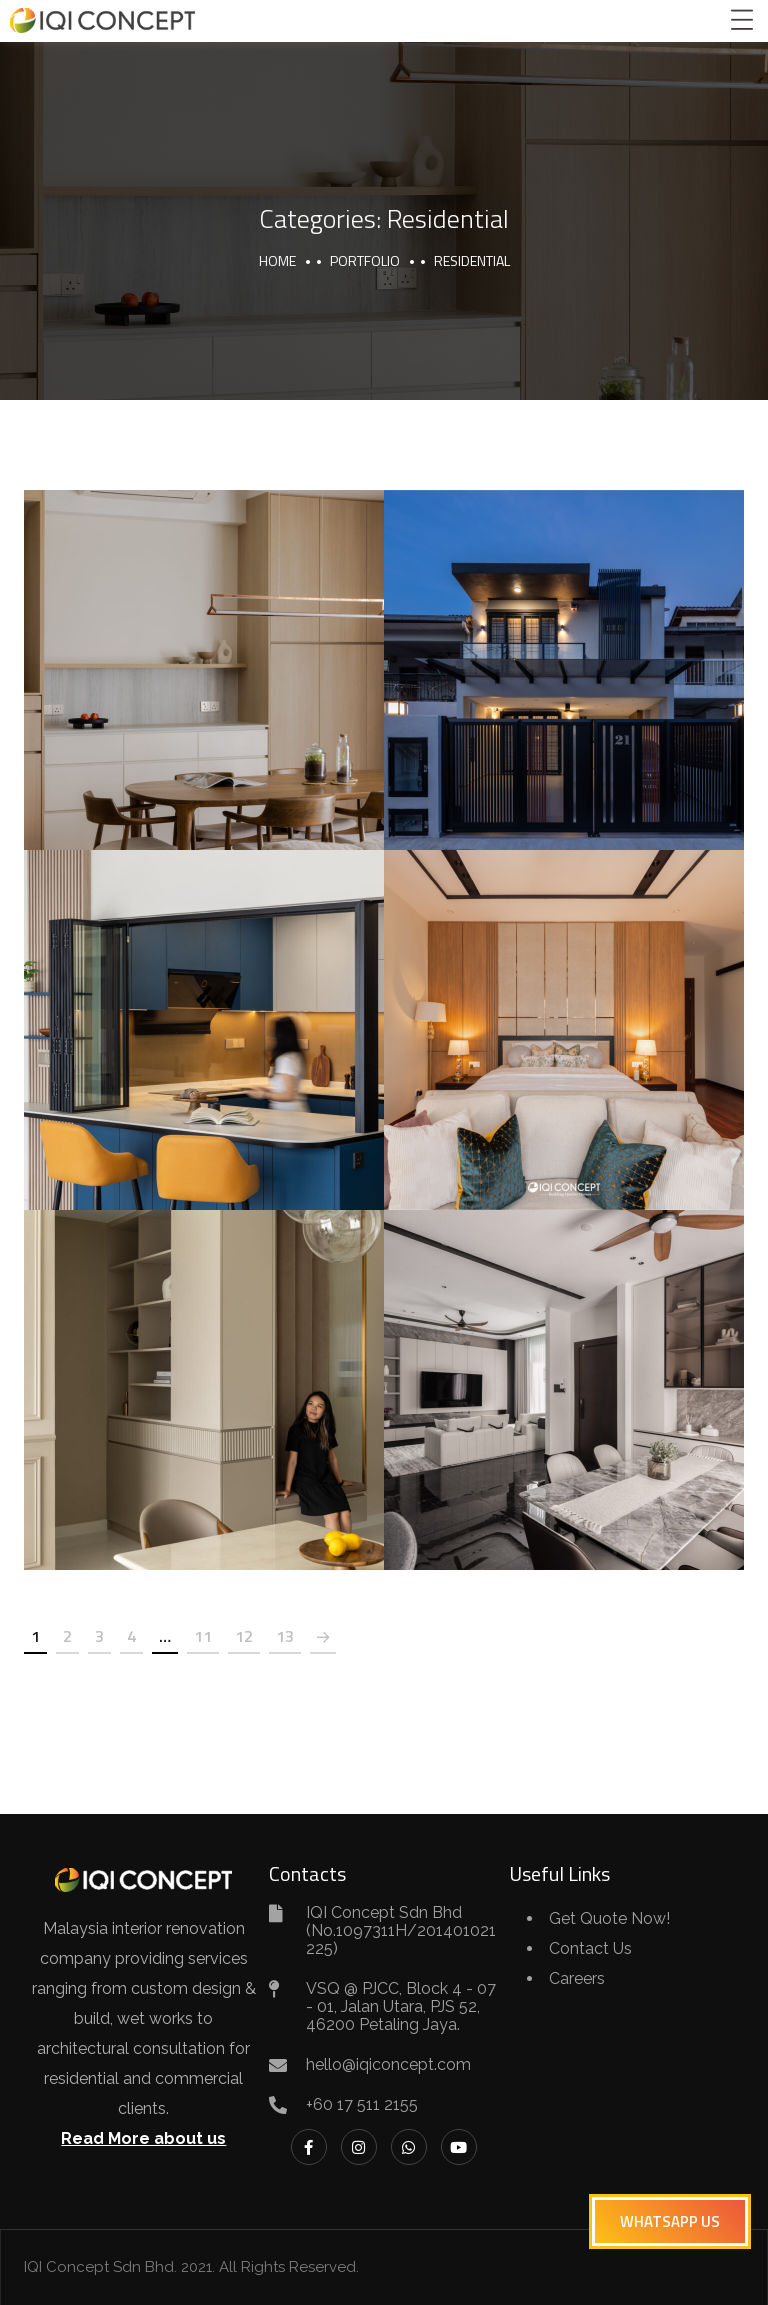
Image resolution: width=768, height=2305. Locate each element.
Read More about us (143, 2138)
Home (277, 260)
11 (203, 1636)
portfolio (365, 260)
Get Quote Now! (609, 1918)
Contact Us (590, 1948)
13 (285, 1636)
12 (244, 1636)
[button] (670, 2221)
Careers (577, 1978)
